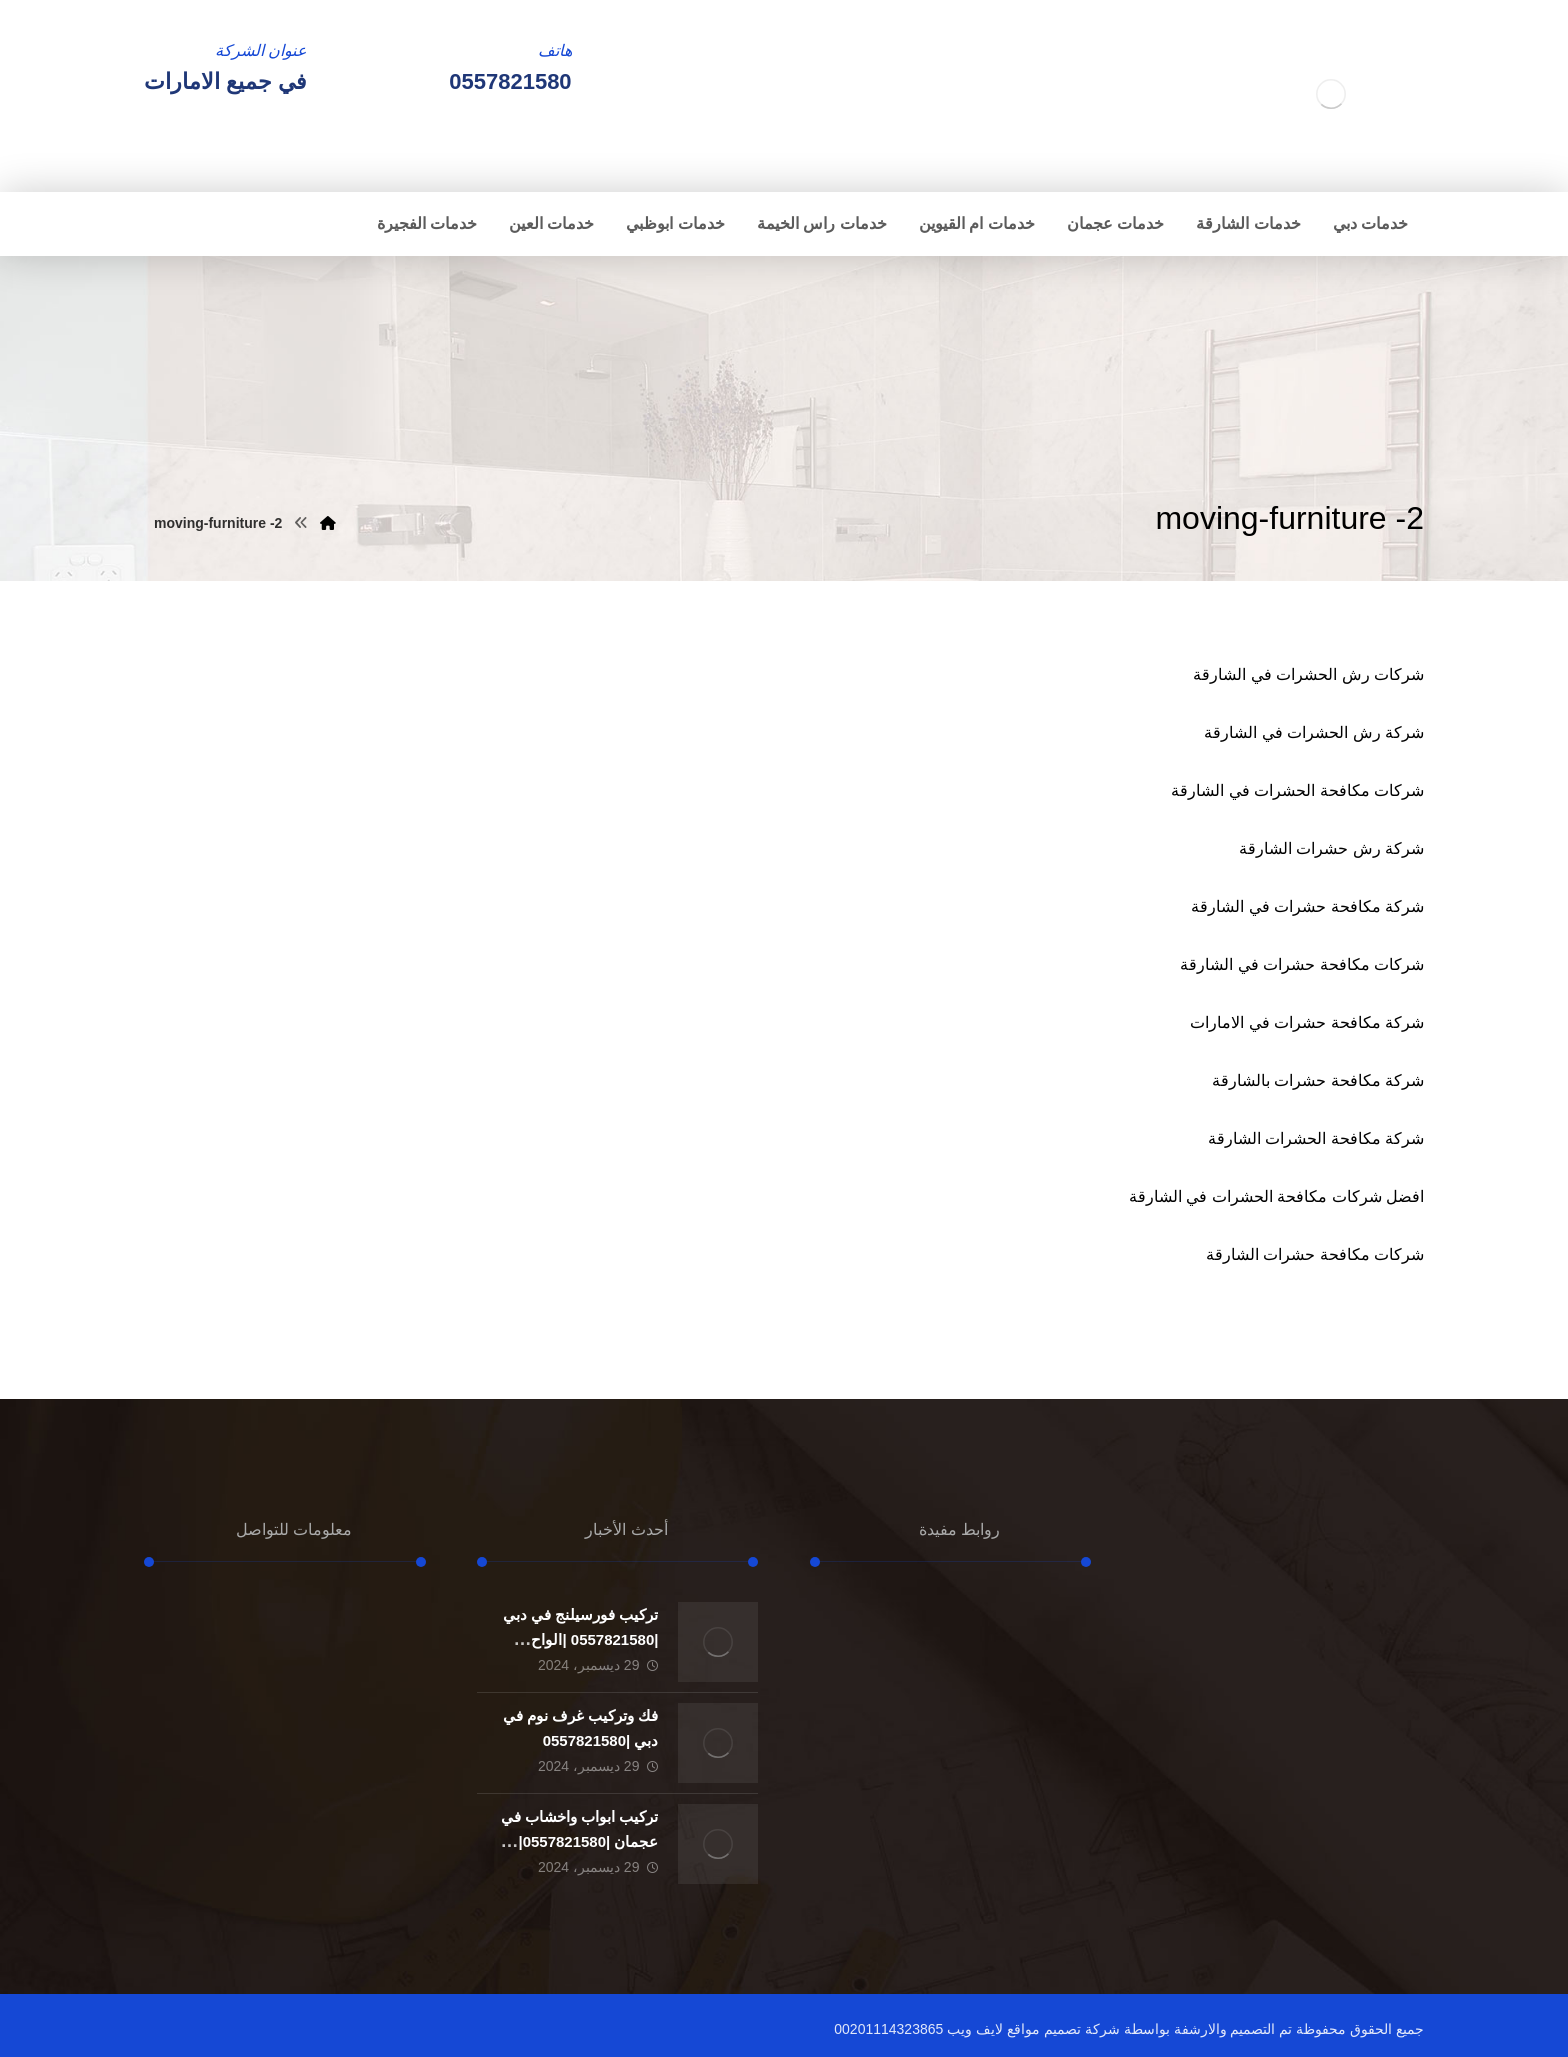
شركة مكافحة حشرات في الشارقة (1307, 906)
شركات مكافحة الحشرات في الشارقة (1297, 790)
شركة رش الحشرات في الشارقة (1314, 732)
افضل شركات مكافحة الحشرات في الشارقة (1276, 1196)
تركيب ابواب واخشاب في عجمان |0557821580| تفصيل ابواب (580, 1841)
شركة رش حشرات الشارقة (1331, 848)
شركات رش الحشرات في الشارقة (1308, 674)
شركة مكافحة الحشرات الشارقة (1316, 1138)
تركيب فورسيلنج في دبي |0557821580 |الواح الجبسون (581, 1639)
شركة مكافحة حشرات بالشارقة (1318, 1080)
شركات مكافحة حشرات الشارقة (1315, 1254)
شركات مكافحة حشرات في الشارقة (1302, 964)
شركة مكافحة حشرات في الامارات (1307, 1022)
